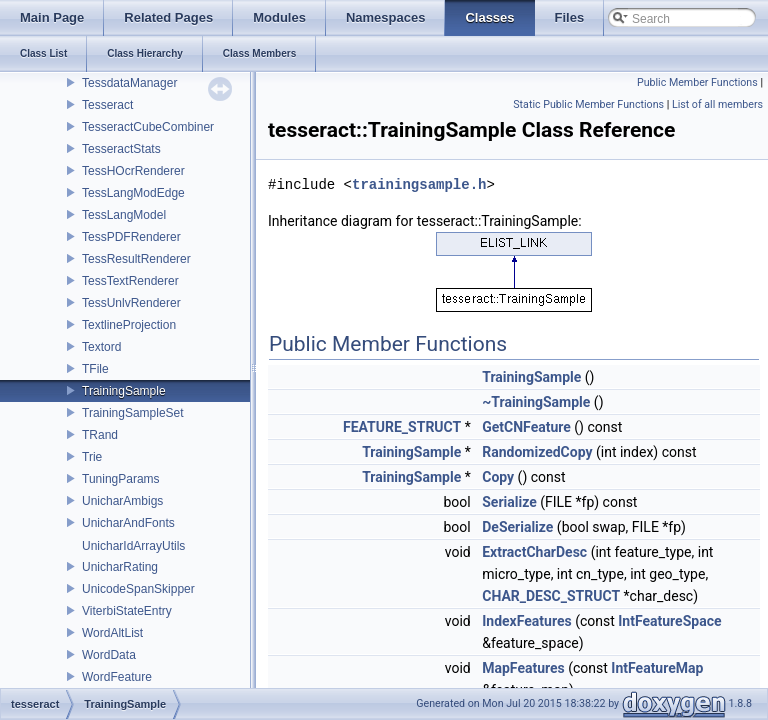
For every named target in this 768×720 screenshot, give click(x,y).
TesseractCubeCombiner (148, 127)
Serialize (509, 502)
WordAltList (112, 633)
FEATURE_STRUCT (402, 427)
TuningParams (121, 479)
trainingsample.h (419, 184)
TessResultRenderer (136, 259)
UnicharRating (120, 567)
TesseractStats (121, 149)
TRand (100, 435)
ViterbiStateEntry (127, 611)
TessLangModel (124, 215)
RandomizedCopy (537, 452)
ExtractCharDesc (534, 552)
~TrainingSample (536, 402)
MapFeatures (523, 668)
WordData (109, 655)
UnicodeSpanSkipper (138, 589)
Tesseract (107, 105)
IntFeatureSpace (669, 621)
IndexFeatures (526, 621)
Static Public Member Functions (588, 104)
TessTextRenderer (130, 281)
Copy (498, 477)
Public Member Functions (697, 82)
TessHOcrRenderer (133, 171)
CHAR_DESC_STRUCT (551, 596)
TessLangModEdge (133, 193)
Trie (92, 457)
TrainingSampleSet (133, 413)
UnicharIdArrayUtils (133, 546)
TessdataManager (129, 83)
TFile (95, 369)
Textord (101, 347)
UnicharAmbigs (122, 501)
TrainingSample (124, 391)
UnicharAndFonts (128, 523)
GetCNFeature (526, 427)
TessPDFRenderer (131, 237)
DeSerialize (517, 527)
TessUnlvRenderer (131, 303)
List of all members (717, 104)
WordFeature (117, 677)
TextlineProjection (129, 325)
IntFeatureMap (657, 668)
